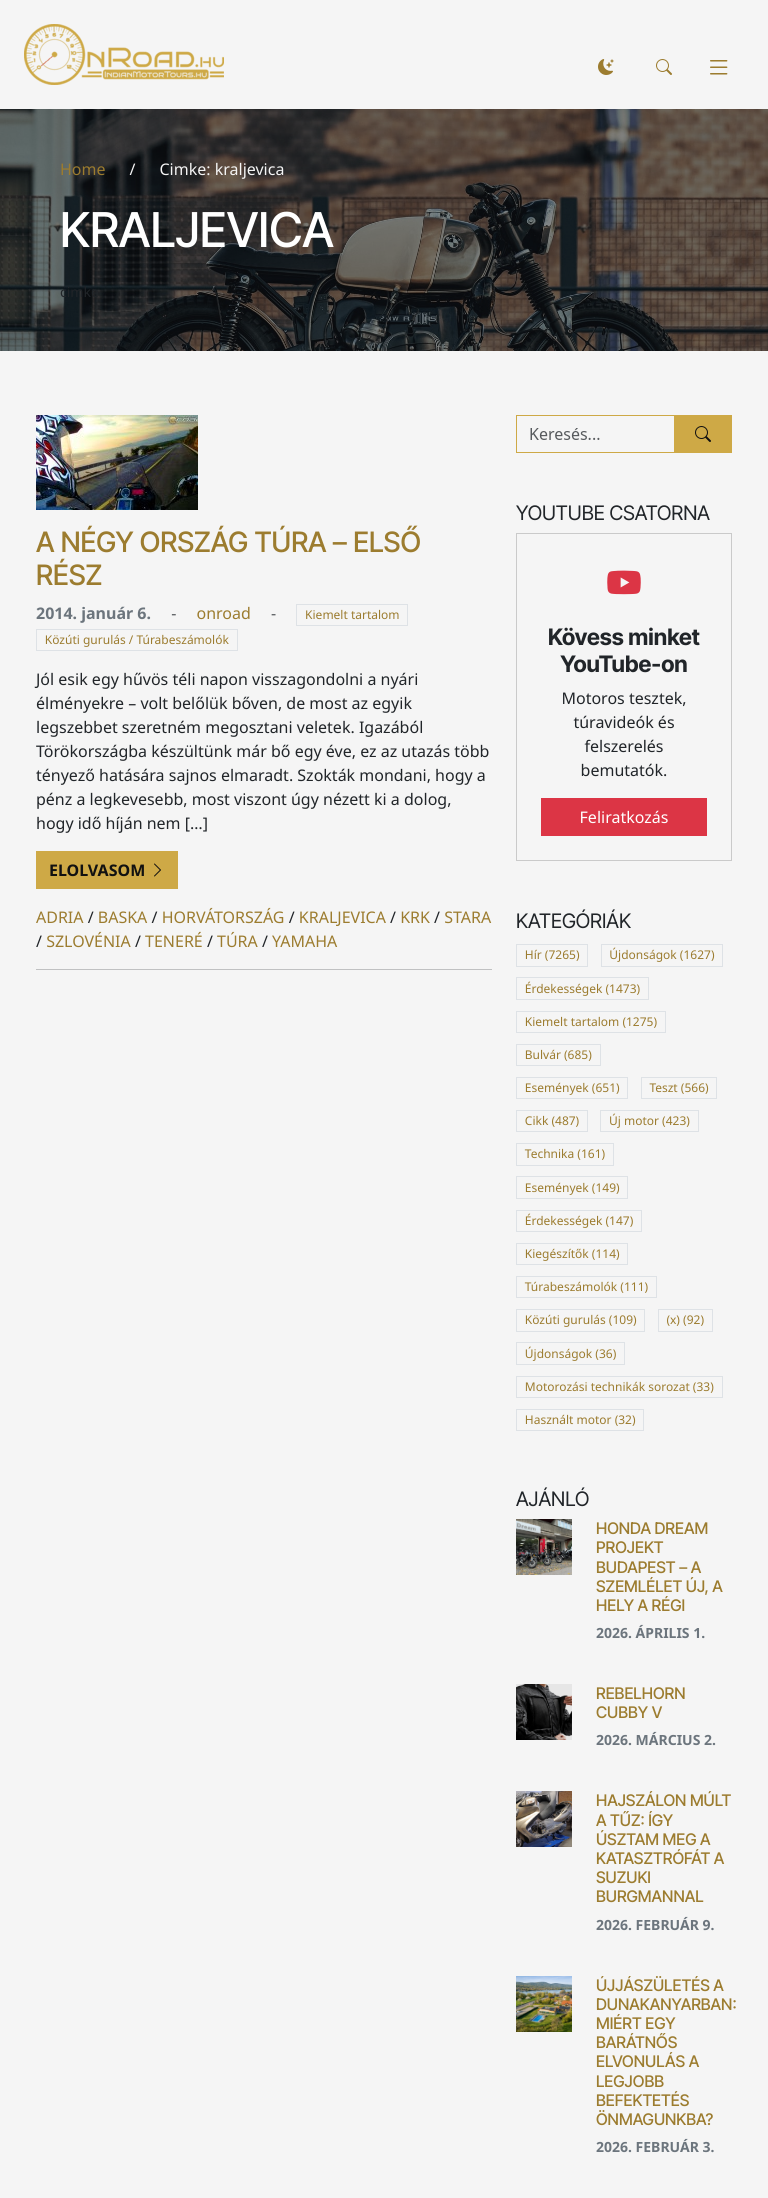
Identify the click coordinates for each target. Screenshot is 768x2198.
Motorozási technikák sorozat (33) (619, 1386)
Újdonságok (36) (571, 1353)
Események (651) (572, 1087)
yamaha (304, 941)
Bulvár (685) (558, 1054)
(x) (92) (685, 1319)
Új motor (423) (649, 1120)
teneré (174, 941)
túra (237, 941)
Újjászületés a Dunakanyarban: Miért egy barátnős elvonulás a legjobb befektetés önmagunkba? (666, 2052)
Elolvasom (107, 870)
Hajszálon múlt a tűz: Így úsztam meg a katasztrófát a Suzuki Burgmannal (663, 1848)
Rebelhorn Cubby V (640, 1702)
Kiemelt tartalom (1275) (591, 1021)
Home (83, 169)
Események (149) (572, 1187)
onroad (223, 613)
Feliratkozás (624, 817)
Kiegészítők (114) (572, 1253)
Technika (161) (565, 1153)
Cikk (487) (552, 1120)
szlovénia (88, 941)
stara (467, 917)
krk (415, 917)
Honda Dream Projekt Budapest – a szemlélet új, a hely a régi (659, 1566)
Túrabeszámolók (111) (586, 1286)
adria (60, 917)
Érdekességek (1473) (582, 988)
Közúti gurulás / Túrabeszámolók (137, 639)
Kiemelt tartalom (352, 614)
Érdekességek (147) (579, 1220)
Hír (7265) (552, 954)
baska (123, 917)
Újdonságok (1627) (661, 954)
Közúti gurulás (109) (581, 1319)
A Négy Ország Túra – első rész (228, 559)
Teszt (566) (678, 1087)
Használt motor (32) (580, 1419)
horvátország (223, 917)
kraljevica (342, 917)
